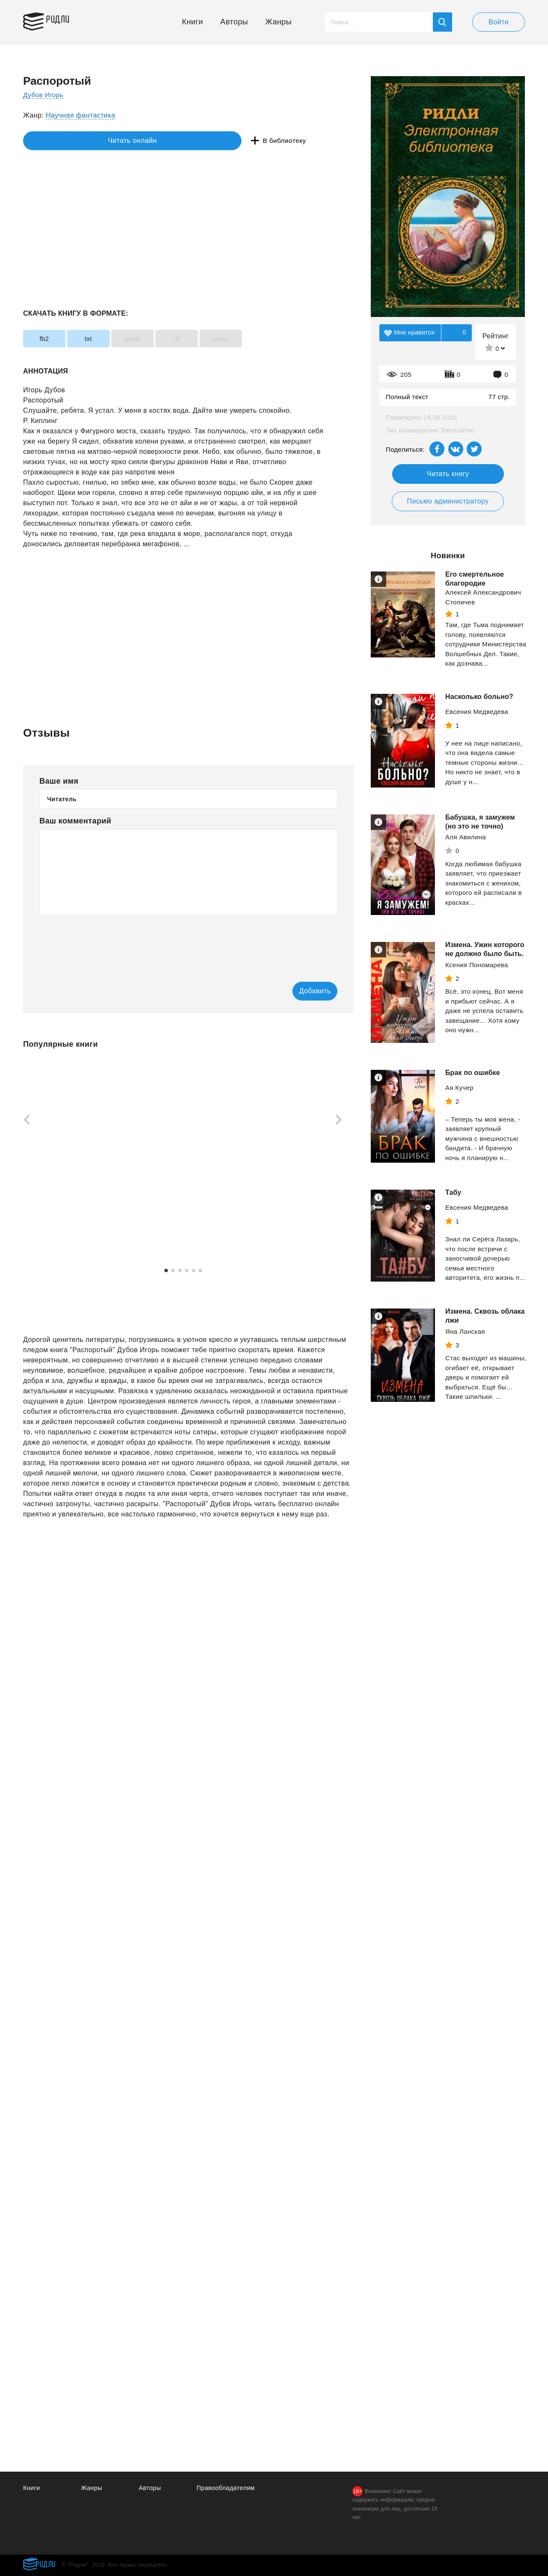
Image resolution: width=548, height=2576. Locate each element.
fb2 (49, 338)
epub (156, 338)
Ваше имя (58, 781)
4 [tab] (186, 1271)
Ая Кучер (459, 1087)
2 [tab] (173, 1271)
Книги (192, 22)
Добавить (303, 991)
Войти (498, 22)
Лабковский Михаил (54, 1211)
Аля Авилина (465, 837)
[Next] (341, 1120)
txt (102, 338)
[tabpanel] (63, 1152)
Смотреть (56, 1232)
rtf (210, 338)
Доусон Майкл (165, 1211)
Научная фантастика (80, 115)
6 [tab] (200, 1271)
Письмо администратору (447, 501)
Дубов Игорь (44, 94)
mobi (263, 338)
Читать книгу (448, 473)
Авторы (234, 22)
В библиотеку (155, 141)
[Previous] (24, 1120)
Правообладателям (227, 2487)
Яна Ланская (465, 1331)
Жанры (278, 22)
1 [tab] (166, 1271)
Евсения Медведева (476, 711)
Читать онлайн (62, 141)
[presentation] (104, 942)
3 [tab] (180, 1271)
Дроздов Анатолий (291, 1201)
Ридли (63, 19)
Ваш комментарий (75, 821)
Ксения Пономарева (476, 964)
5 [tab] (193, 1271)
